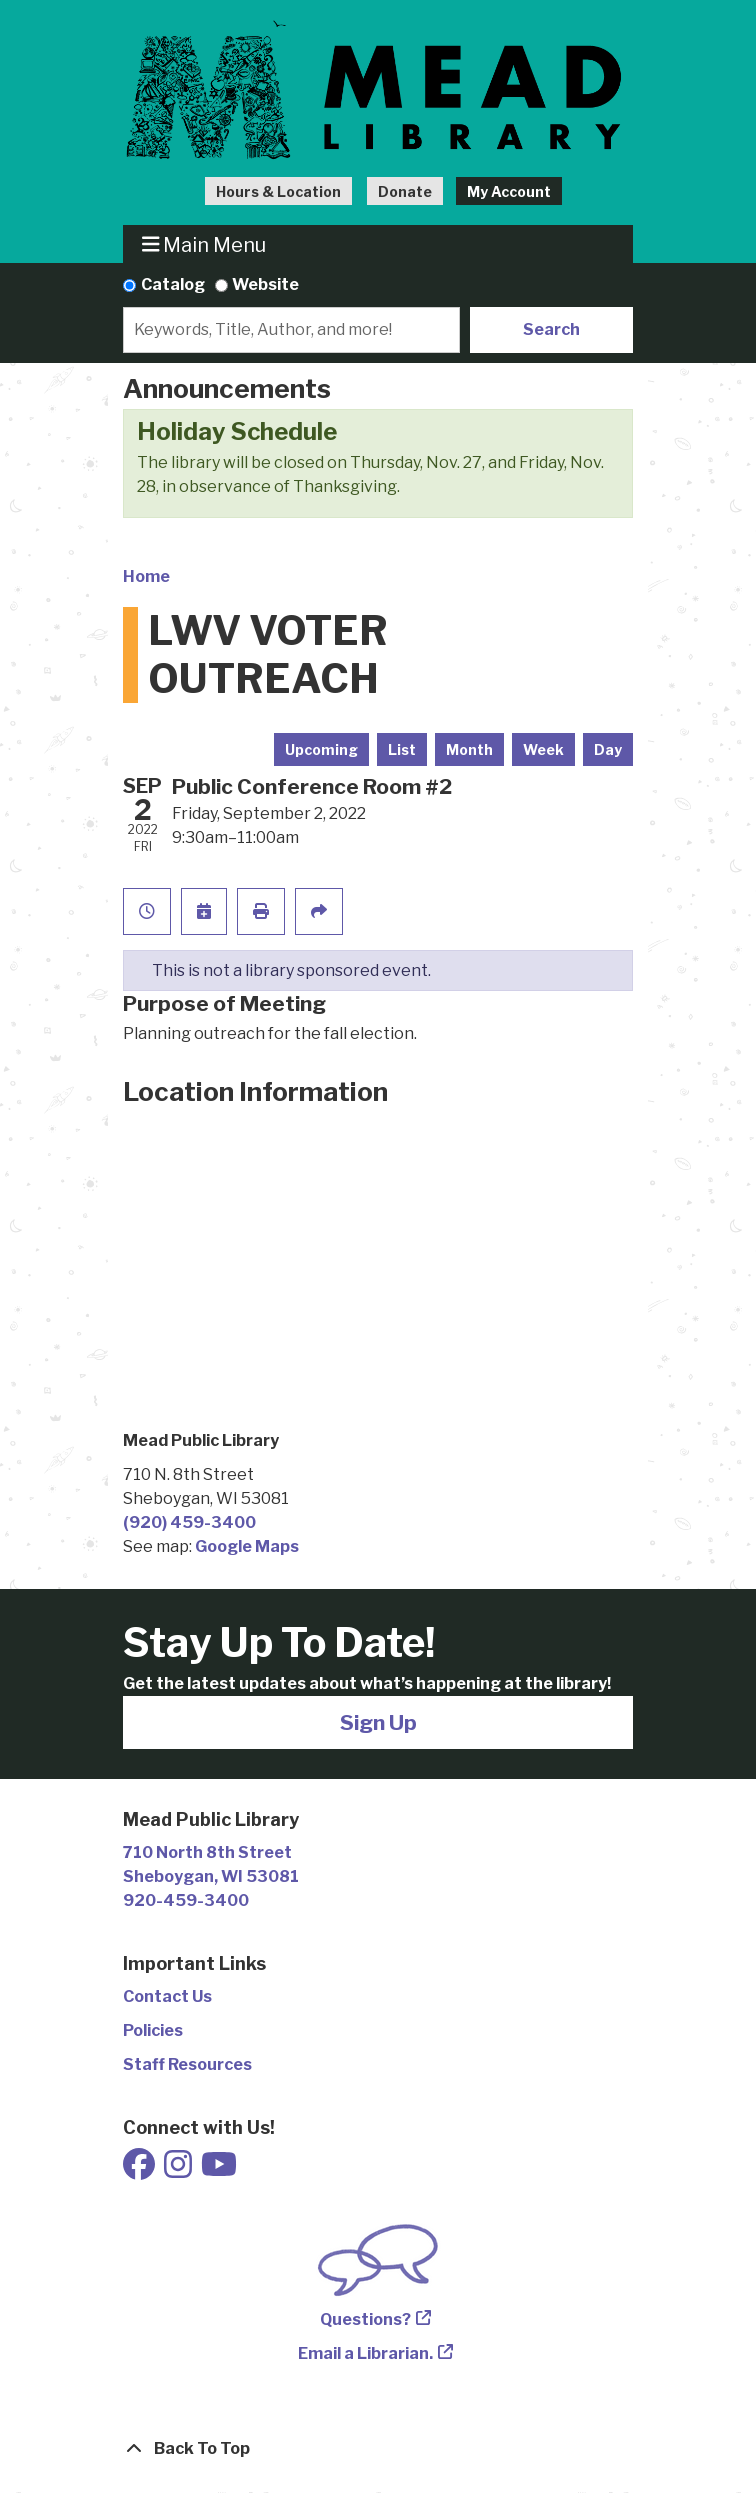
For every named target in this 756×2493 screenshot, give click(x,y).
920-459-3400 (186, 1900)
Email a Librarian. (365, 2353)
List (402, 749)
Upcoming (321, 749)
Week (543, 749)
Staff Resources (187, 2064)
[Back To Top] (378, 2449)
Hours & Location (278, 191)
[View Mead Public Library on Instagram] (179, 2170)
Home (146, 576)
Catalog (173, 284)
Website (265, 284)
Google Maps (247, 1546)
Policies (153, 2030)
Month (469, 749)
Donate (405, 191)
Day (608, 749)
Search (551, 329)
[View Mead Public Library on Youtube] (219, 2170)
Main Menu (204, 244)
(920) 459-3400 (189, 1522)
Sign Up (378, 1722)
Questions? (365, 2319)
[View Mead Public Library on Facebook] (140, 2170)
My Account (509, 191)
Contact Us (167, 1996)
